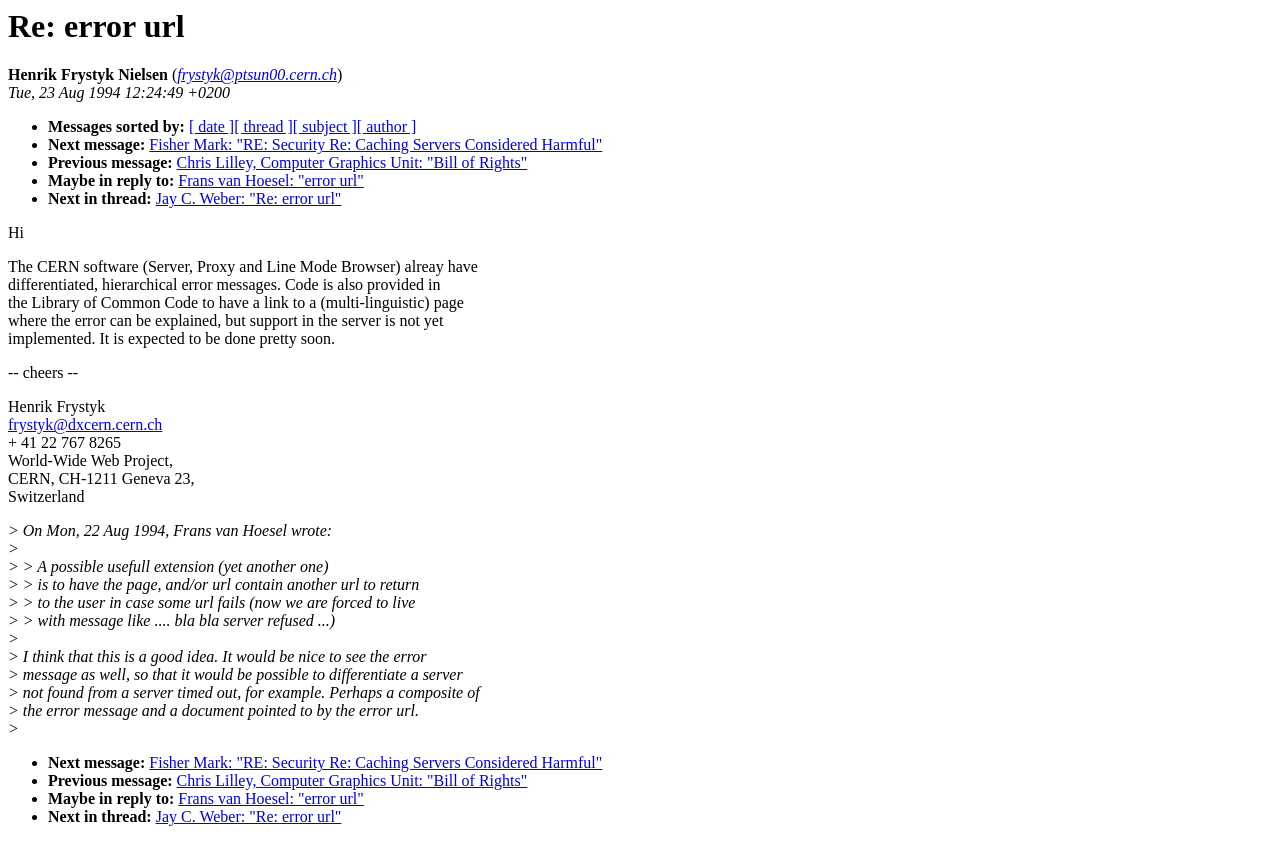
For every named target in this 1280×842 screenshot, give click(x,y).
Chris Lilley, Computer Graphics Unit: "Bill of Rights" (352, 162)
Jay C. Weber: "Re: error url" (249, 198)
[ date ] (211, 126)
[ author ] (387, 126)
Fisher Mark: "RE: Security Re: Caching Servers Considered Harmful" (375, 144)
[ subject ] (325, 126)
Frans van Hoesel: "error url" (270, 180)
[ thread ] (263, 126)
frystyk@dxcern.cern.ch (85, 424)
